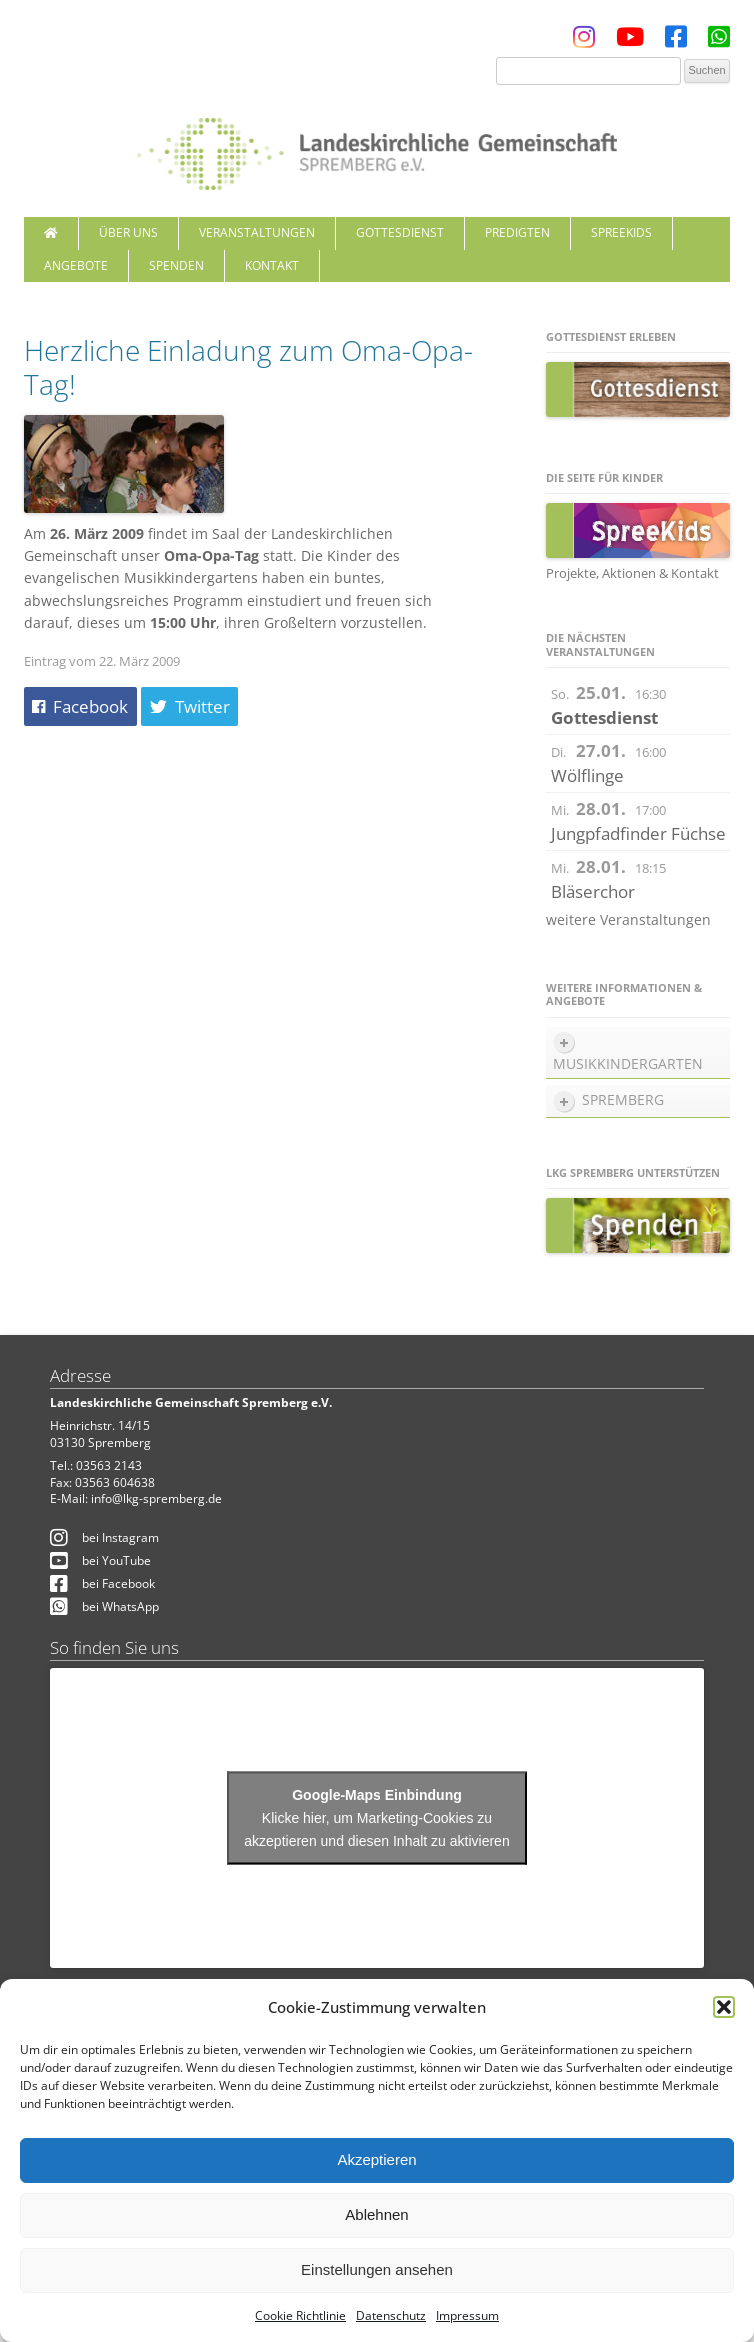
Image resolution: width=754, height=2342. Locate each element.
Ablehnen (376, 2214)
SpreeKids (621, 232)
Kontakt (272, 265)
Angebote (76, 265)
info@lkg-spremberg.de (156, 1498)
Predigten (517, 232)
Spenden (176, 265)
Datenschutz (391, 2315)
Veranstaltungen (257, 232)
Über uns (128, 232)
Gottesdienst (400, 232)
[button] (724, 2007)
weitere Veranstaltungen (628, 919)
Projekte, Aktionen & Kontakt (632, 573)
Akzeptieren (376, 2159)
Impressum (467, 2315)
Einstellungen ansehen (377, 2269)
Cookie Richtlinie (300, 2315)
